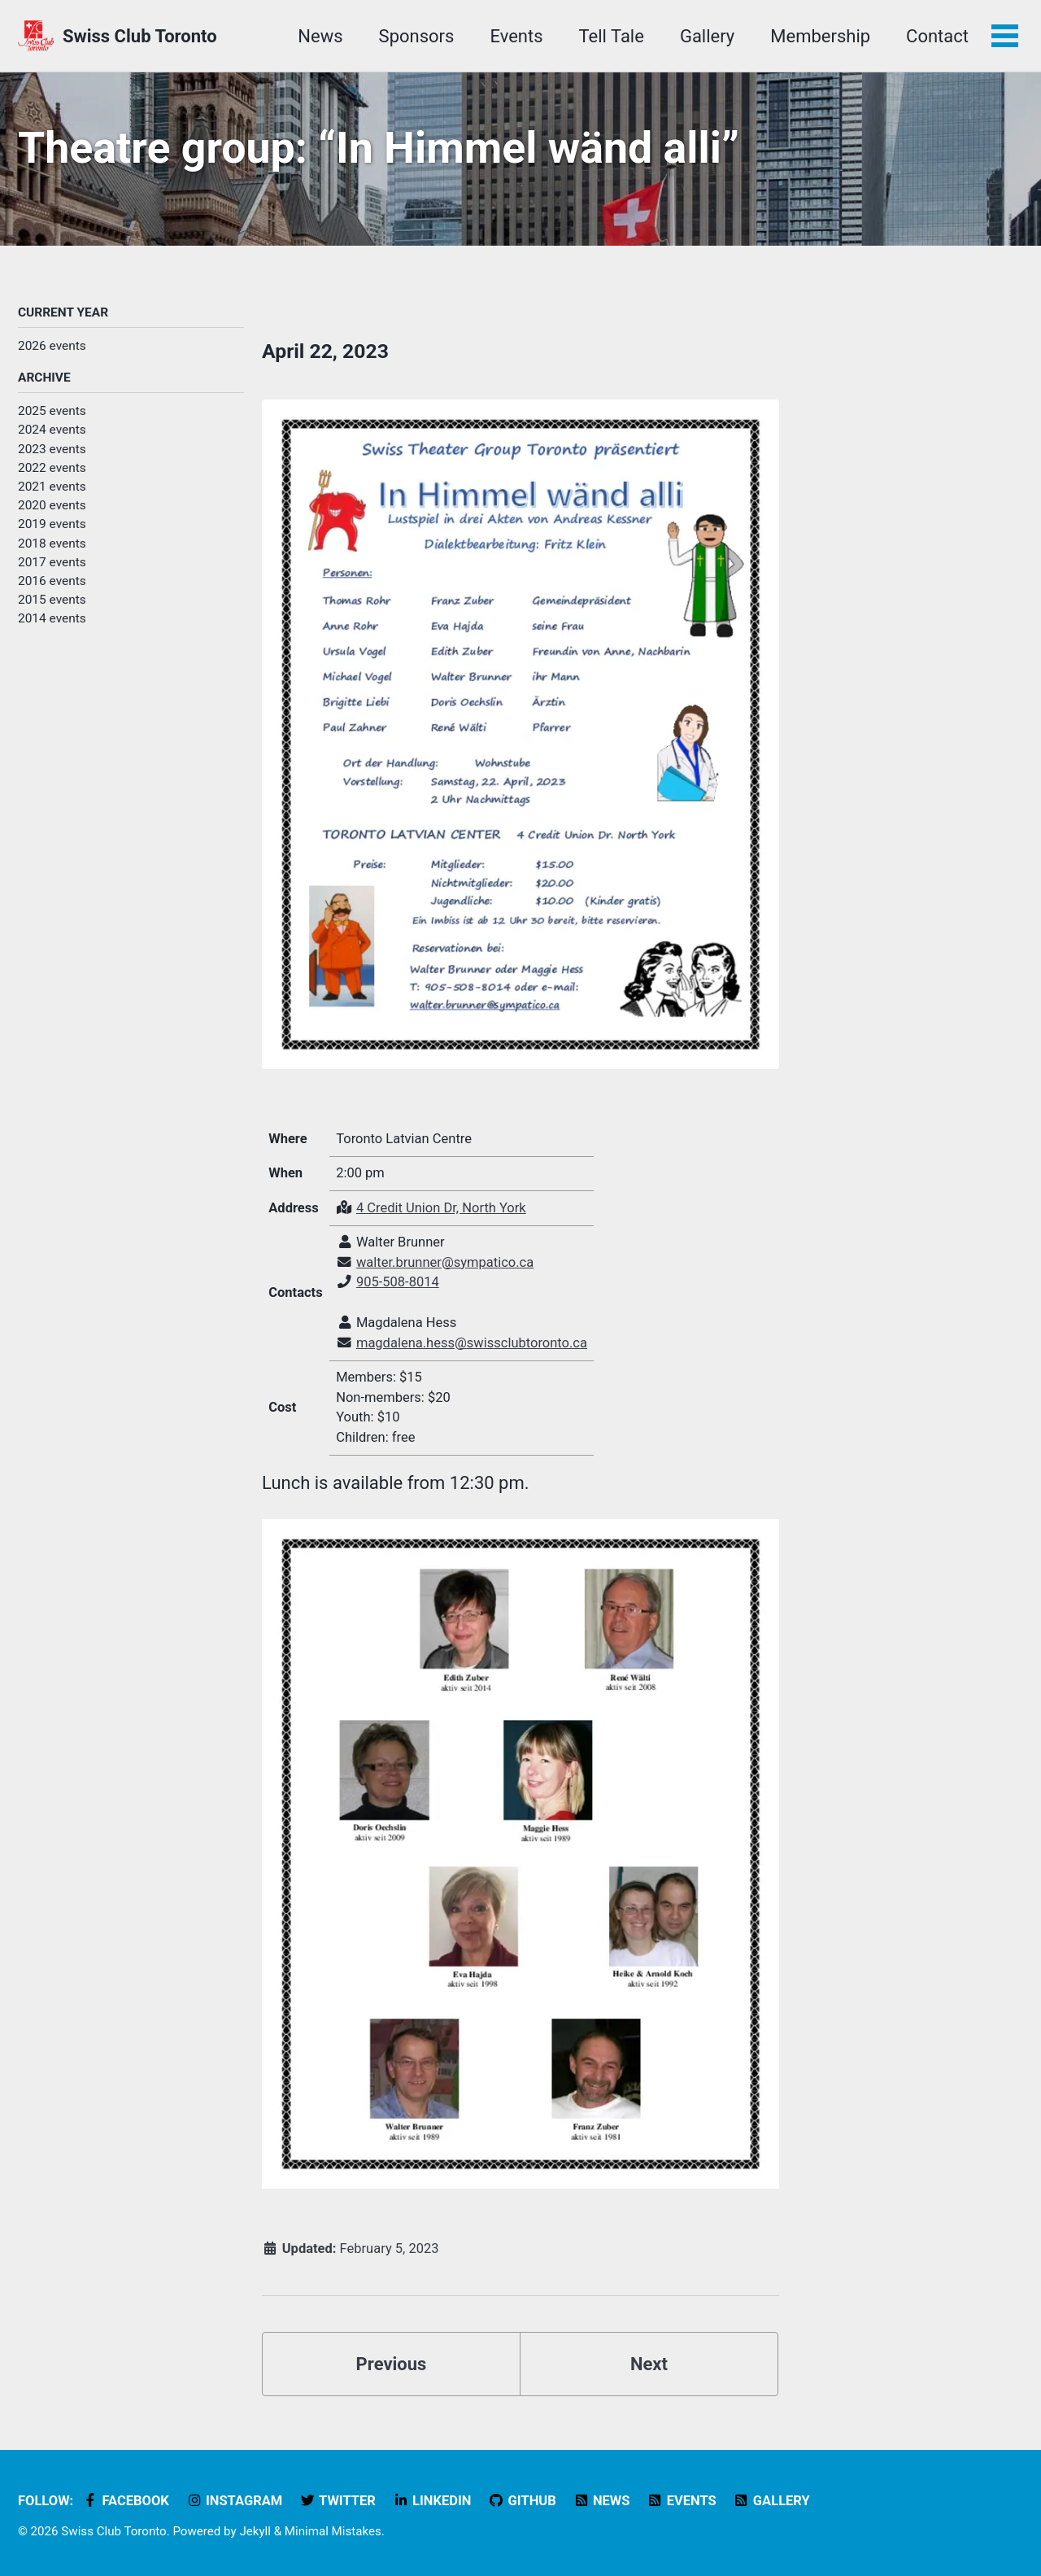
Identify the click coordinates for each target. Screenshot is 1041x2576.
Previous (391, 2364)
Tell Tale (611, 36)
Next (649, 2364)
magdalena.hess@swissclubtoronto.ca (471, 1343)
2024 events (52, 429)
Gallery (707, 36)
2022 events (52, 468)
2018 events (52, 543)
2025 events (52, 411)
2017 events (52, 562)
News (320, 36)
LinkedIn (431, 2500)
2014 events (52, 618)
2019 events (52, 524)
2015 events (52, 599)
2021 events (52, 486)
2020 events (52, 505)
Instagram (233, 2500)
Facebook (125, 2500)
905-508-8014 (397, 1282)
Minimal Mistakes (333, 2531)
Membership (820, 36)
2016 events (52, 581)
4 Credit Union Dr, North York (441, 1208)
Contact (937, 36)
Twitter (337, 2500)
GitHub (522, 2500)
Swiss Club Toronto (140, 36)
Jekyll (255, 2531)
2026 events (52, 345)
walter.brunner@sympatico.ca (445, 1262)
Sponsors (417, 36)
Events (516, 36)
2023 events (52, 449)
